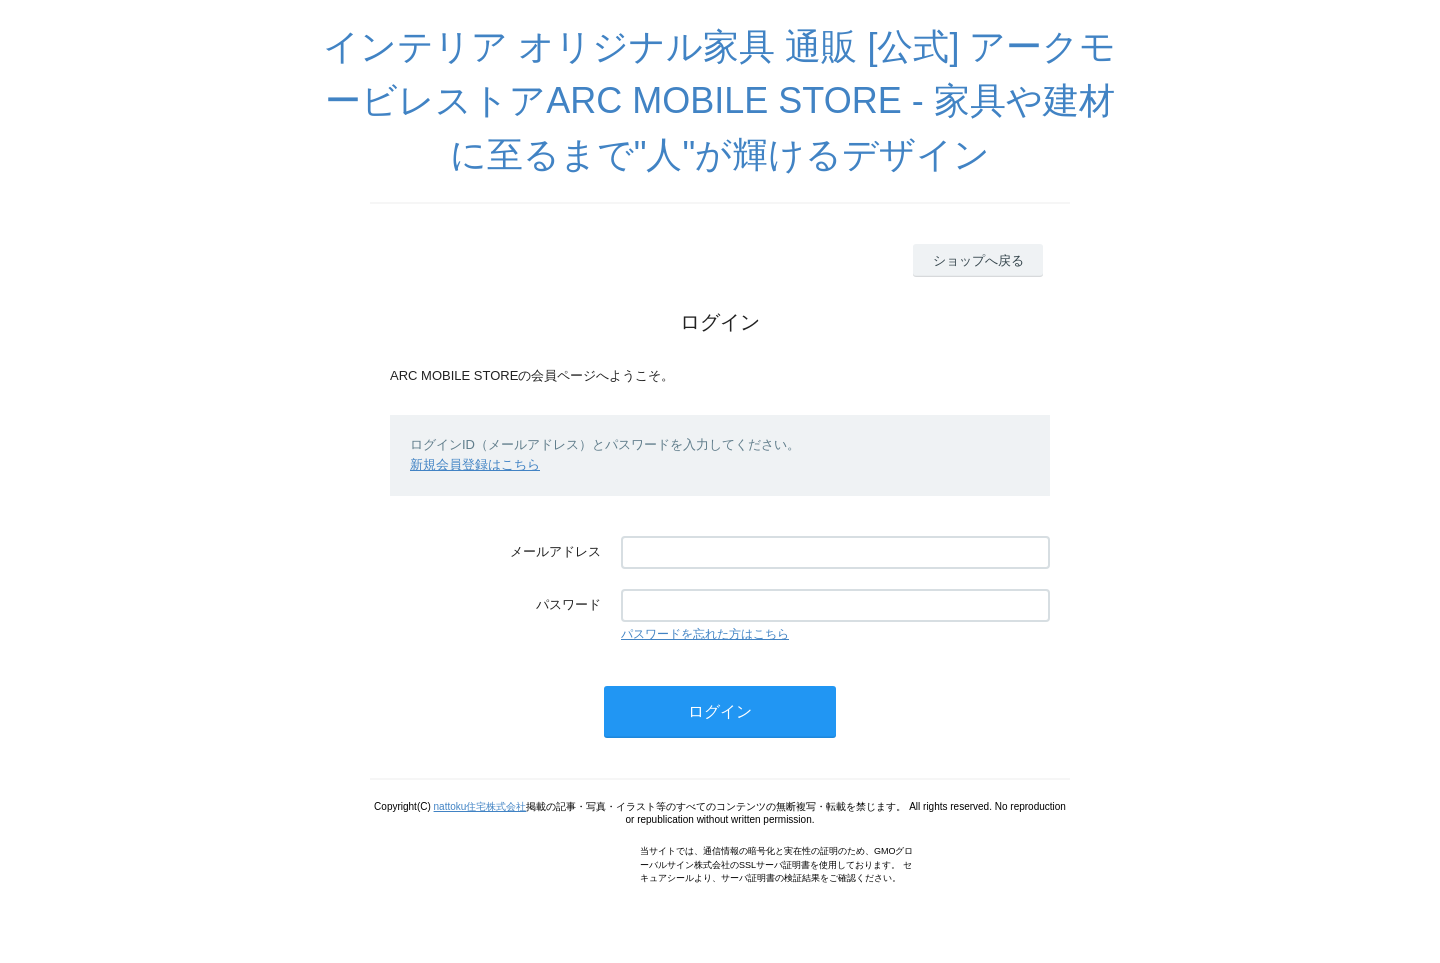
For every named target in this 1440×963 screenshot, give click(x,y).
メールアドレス (555, 551)
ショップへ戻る (978, 260)
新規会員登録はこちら (475, 464)
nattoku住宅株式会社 (480, 806)
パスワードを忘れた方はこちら (705, 634)
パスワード (568, 604)
